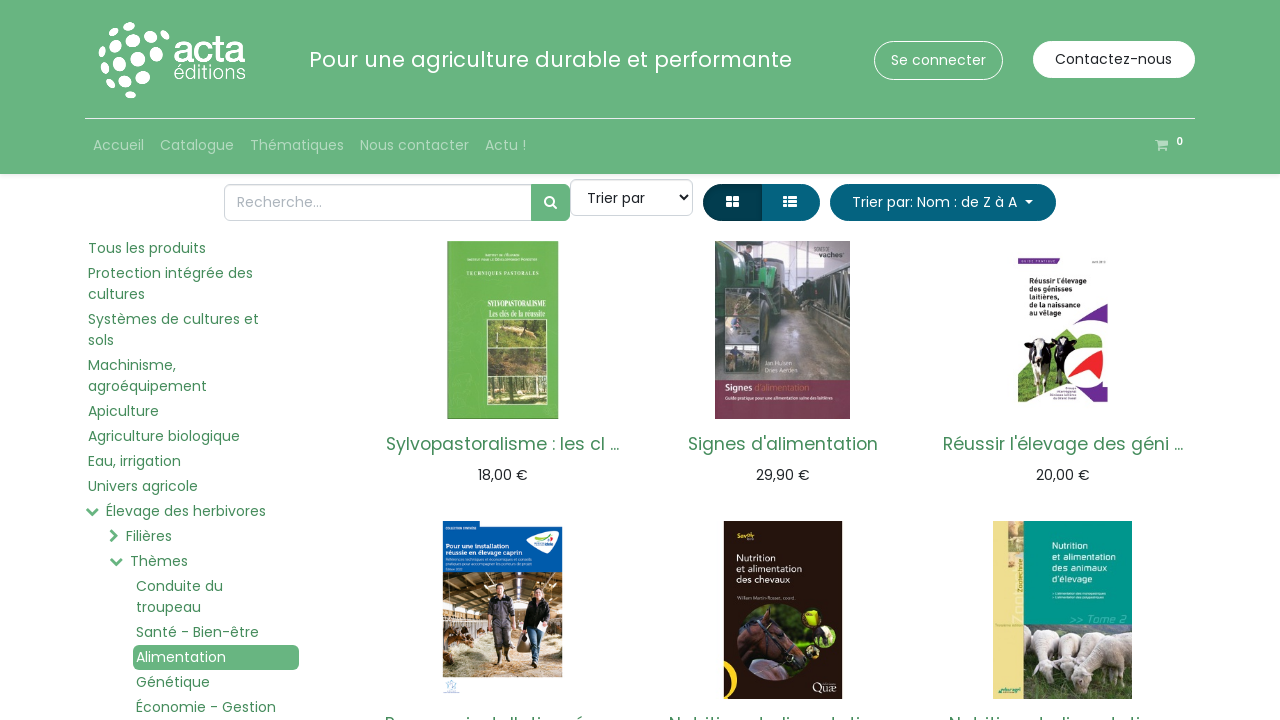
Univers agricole (143, 486)
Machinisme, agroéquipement (147, 375)
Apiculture (123, 411)
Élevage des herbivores (186, 511)
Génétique (173, 682)
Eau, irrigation (134, 461)
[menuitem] (118, 145)
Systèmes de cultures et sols (173, 329)
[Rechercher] (550, 202)
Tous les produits (147, 248)
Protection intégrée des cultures (170, 283)
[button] (943, 202)
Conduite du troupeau (179, 596)
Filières (149, 536)
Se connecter (938, 60)
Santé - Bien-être (197, 632)
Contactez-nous (1113, 59)
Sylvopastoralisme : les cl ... (502, 444)
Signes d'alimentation (783, 444)
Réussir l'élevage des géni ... (1063, 444)
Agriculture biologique (164, 436)
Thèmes (159, 561)
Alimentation (181, 657)
